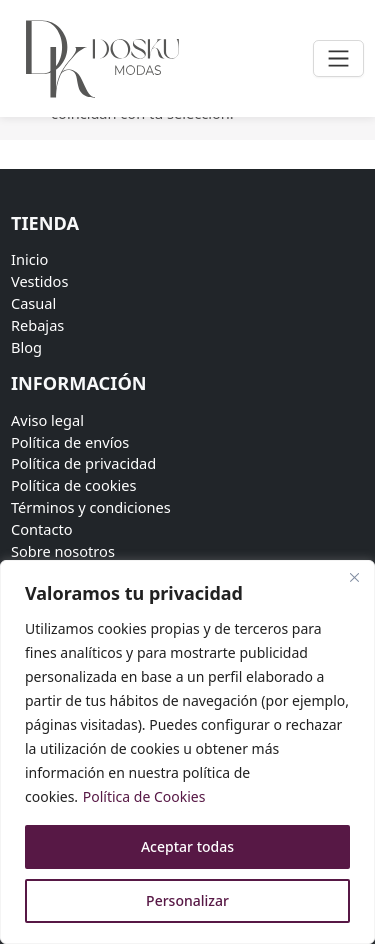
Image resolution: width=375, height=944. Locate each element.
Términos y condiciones (91, 507)
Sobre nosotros (63, 551)
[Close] (354, 577)
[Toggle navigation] (338, 58)
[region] (187, 752)
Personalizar (187, 900)
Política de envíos (70, 442)
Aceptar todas (187, 846)
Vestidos (39, 281)
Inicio (29, 259)
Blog (26, 347)
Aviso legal (47, 420)
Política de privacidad (83, 463)
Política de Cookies (144, 796)
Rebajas (37, 325)
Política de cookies (74, 485)
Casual (33, 303)
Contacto (42, 529)
